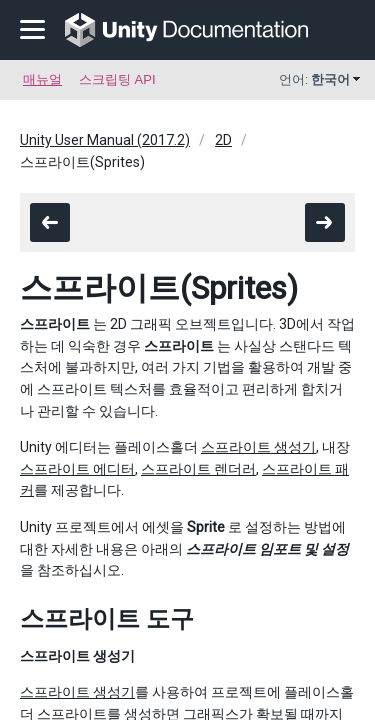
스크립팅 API (117, 79)
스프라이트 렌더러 (198, 469)
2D (223, 140)
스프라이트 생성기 (258, 447)
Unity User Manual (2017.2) (105, 140)
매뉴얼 (42, 79)
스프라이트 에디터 (77, 469)
